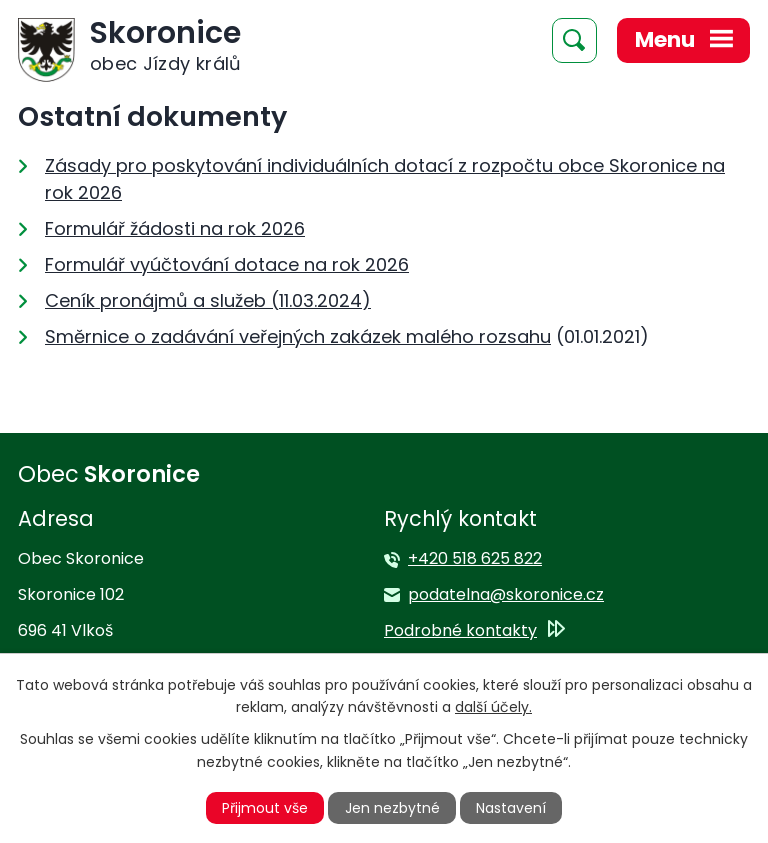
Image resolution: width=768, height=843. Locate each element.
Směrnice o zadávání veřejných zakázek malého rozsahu (298, 336)
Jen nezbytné (392, 808)
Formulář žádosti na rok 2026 (175, 228)
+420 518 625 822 (475, 558)
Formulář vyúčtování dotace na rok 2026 (227, 264)
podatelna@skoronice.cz (506, 594)
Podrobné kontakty (460, 630)
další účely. (493, 707)
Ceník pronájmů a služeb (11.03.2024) (208, 300)
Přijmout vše (265, 808)
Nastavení (511, 808)
